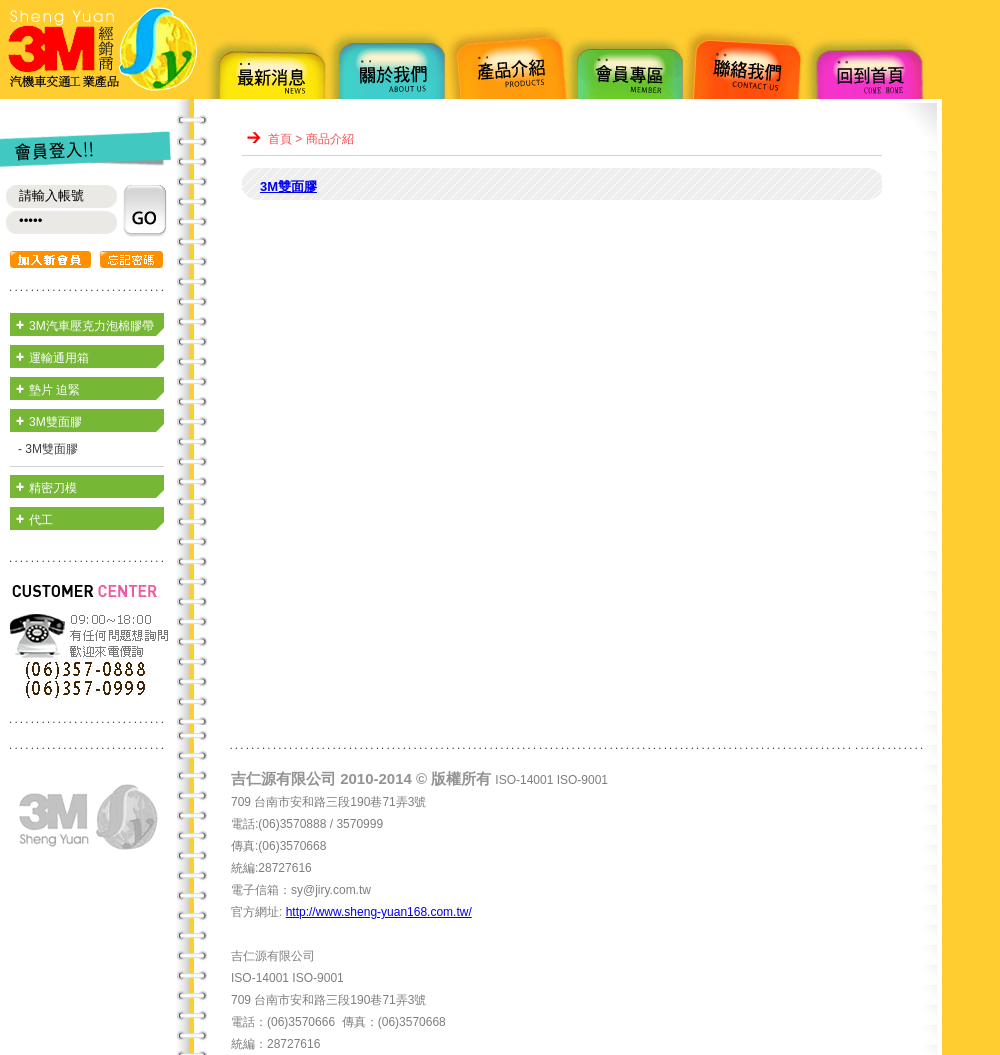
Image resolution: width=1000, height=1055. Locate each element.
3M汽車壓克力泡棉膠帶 (91, 326)
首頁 (280, 139)
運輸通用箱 (59, 358)
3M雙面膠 (55, 422)
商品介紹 (330, 139)
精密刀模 (53, 488)
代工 (41, 520)
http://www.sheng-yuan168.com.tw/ (379, 912)
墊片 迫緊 (54, 390)
